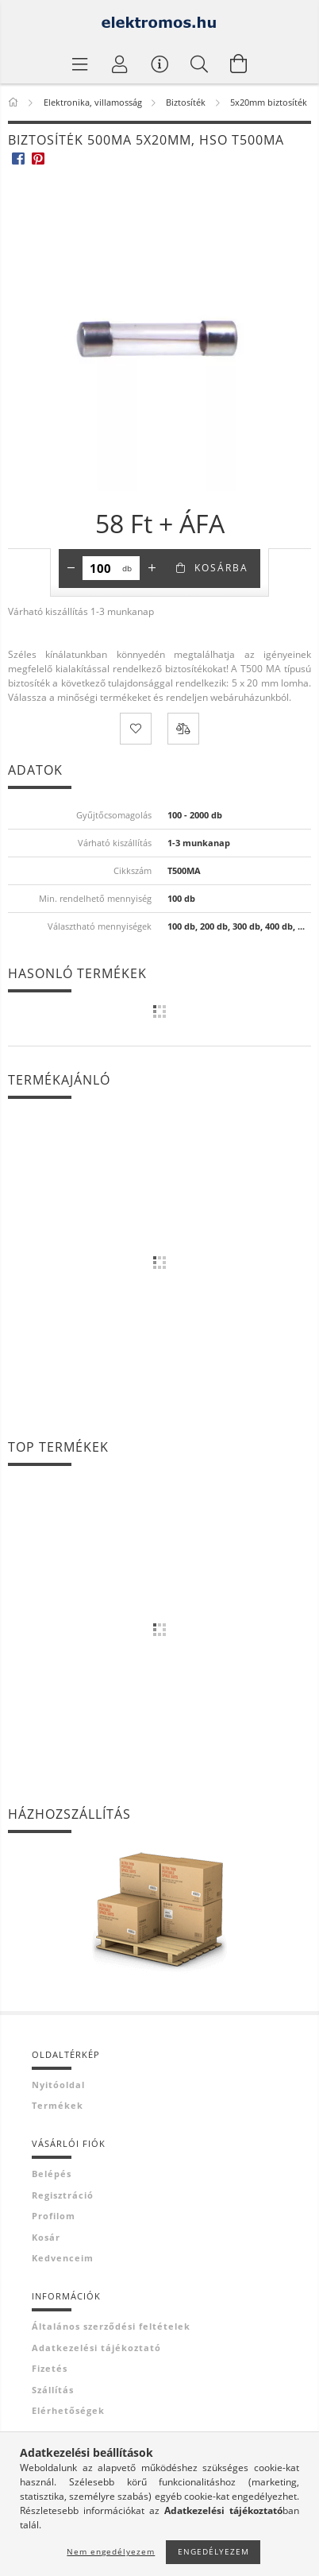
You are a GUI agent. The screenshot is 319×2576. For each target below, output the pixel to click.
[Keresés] (199, 63)
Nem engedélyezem (111, 2551)
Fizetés (49, 2368)
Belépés (51, 2174)
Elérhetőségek (68, 2410)
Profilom (53, 2216)
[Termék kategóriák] (80, 63)
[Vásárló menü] (159, 63)
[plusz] (151, 568)
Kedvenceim (63, 2258)
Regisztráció (63, 2195)
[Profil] (120, 63)
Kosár (46, 2237)
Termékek (57, 2105)
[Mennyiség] (100, 568)
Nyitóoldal (58, 2085)
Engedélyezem (213, 2551)
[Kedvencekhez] (136, 729)
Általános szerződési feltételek (111, 2326)
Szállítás (53, 2390)
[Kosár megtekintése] (239, 63)
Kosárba (221, 567)
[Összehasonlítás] (183, 729)
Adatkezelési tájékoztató (96, 2348)
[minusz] (71, 568)
